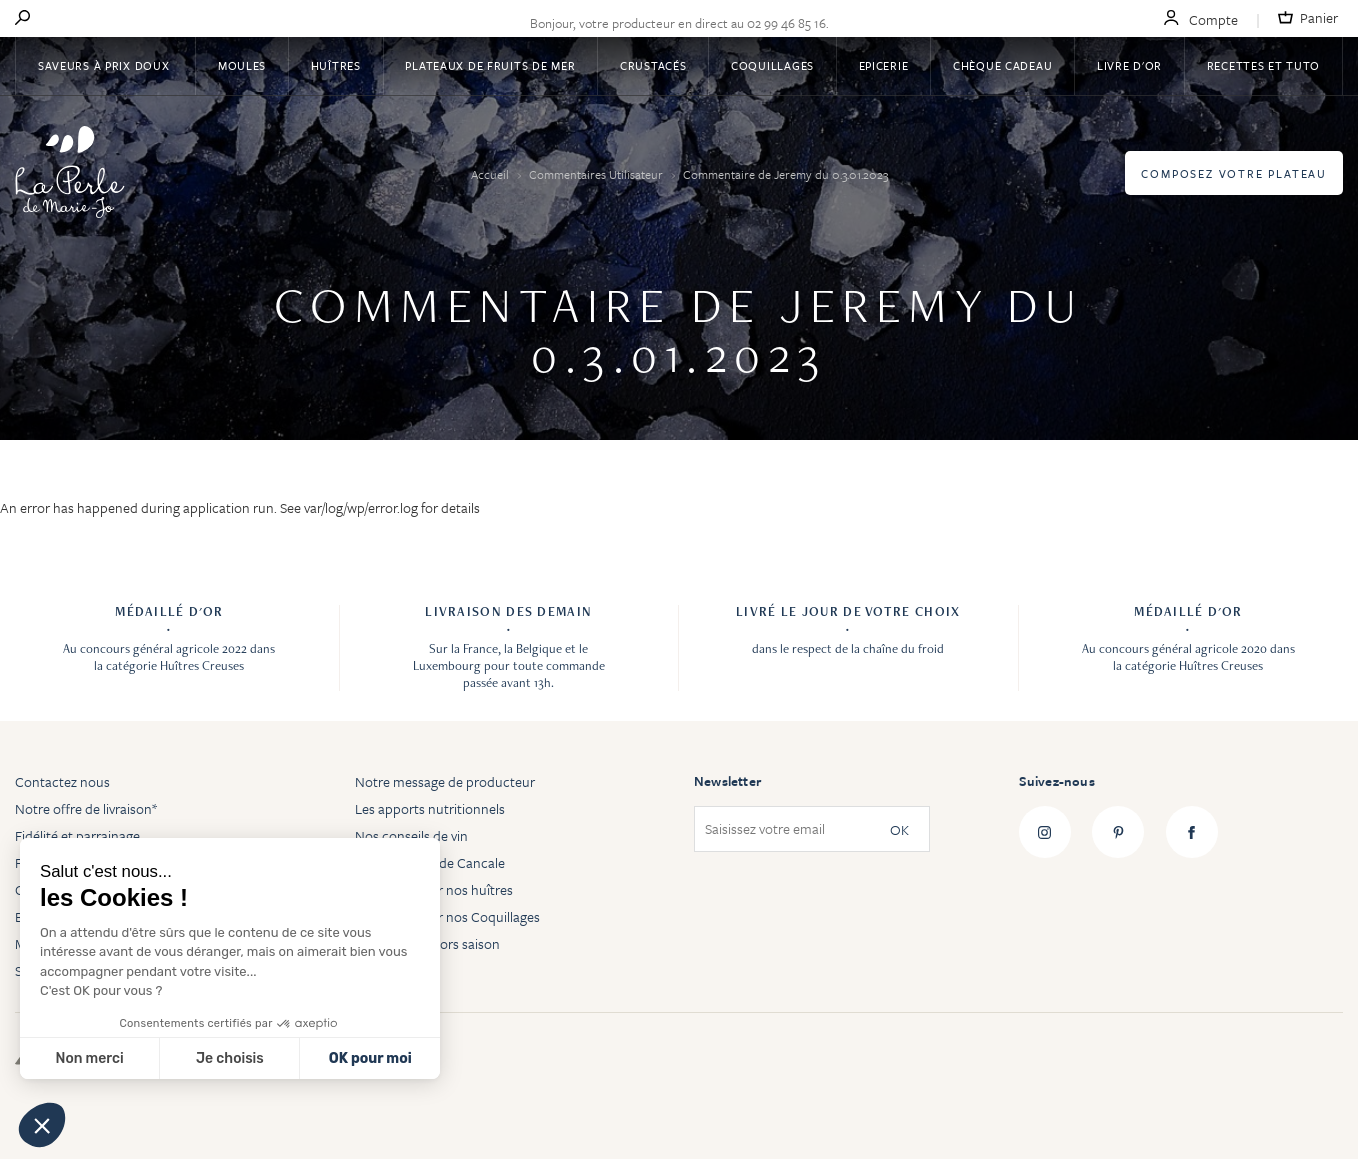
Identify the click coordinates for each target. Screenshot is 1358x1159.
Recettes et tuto (1264, 65)
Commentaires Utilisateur (597, 174)
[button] (42, 1125)
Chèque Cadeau (1002, 65)
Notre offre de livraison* (86, 808)
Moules (242, 65)
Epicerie (884, 65)
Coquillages (772, 65)
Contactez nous (62, 781)
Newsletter (727, 781)
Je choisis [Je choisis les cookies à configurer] (230, 1058)
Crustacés (653, 65)
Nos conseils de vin (411, 835)
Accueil (491, 174)
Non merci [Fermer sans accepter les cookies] (89, 1058)
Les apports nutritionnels (430, 808)
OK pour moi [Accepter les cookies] (370, 1058)
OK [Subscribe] (899, 829)
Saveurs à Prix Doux (105, 65)
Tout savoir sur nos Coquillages (447, 916)
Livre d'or (1129, 65)
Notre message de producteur (445, 781)
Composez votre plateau (1234, 173)
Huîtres (336, 65)
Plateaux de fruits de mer (490, 65)
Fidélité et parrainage (77, 835)
